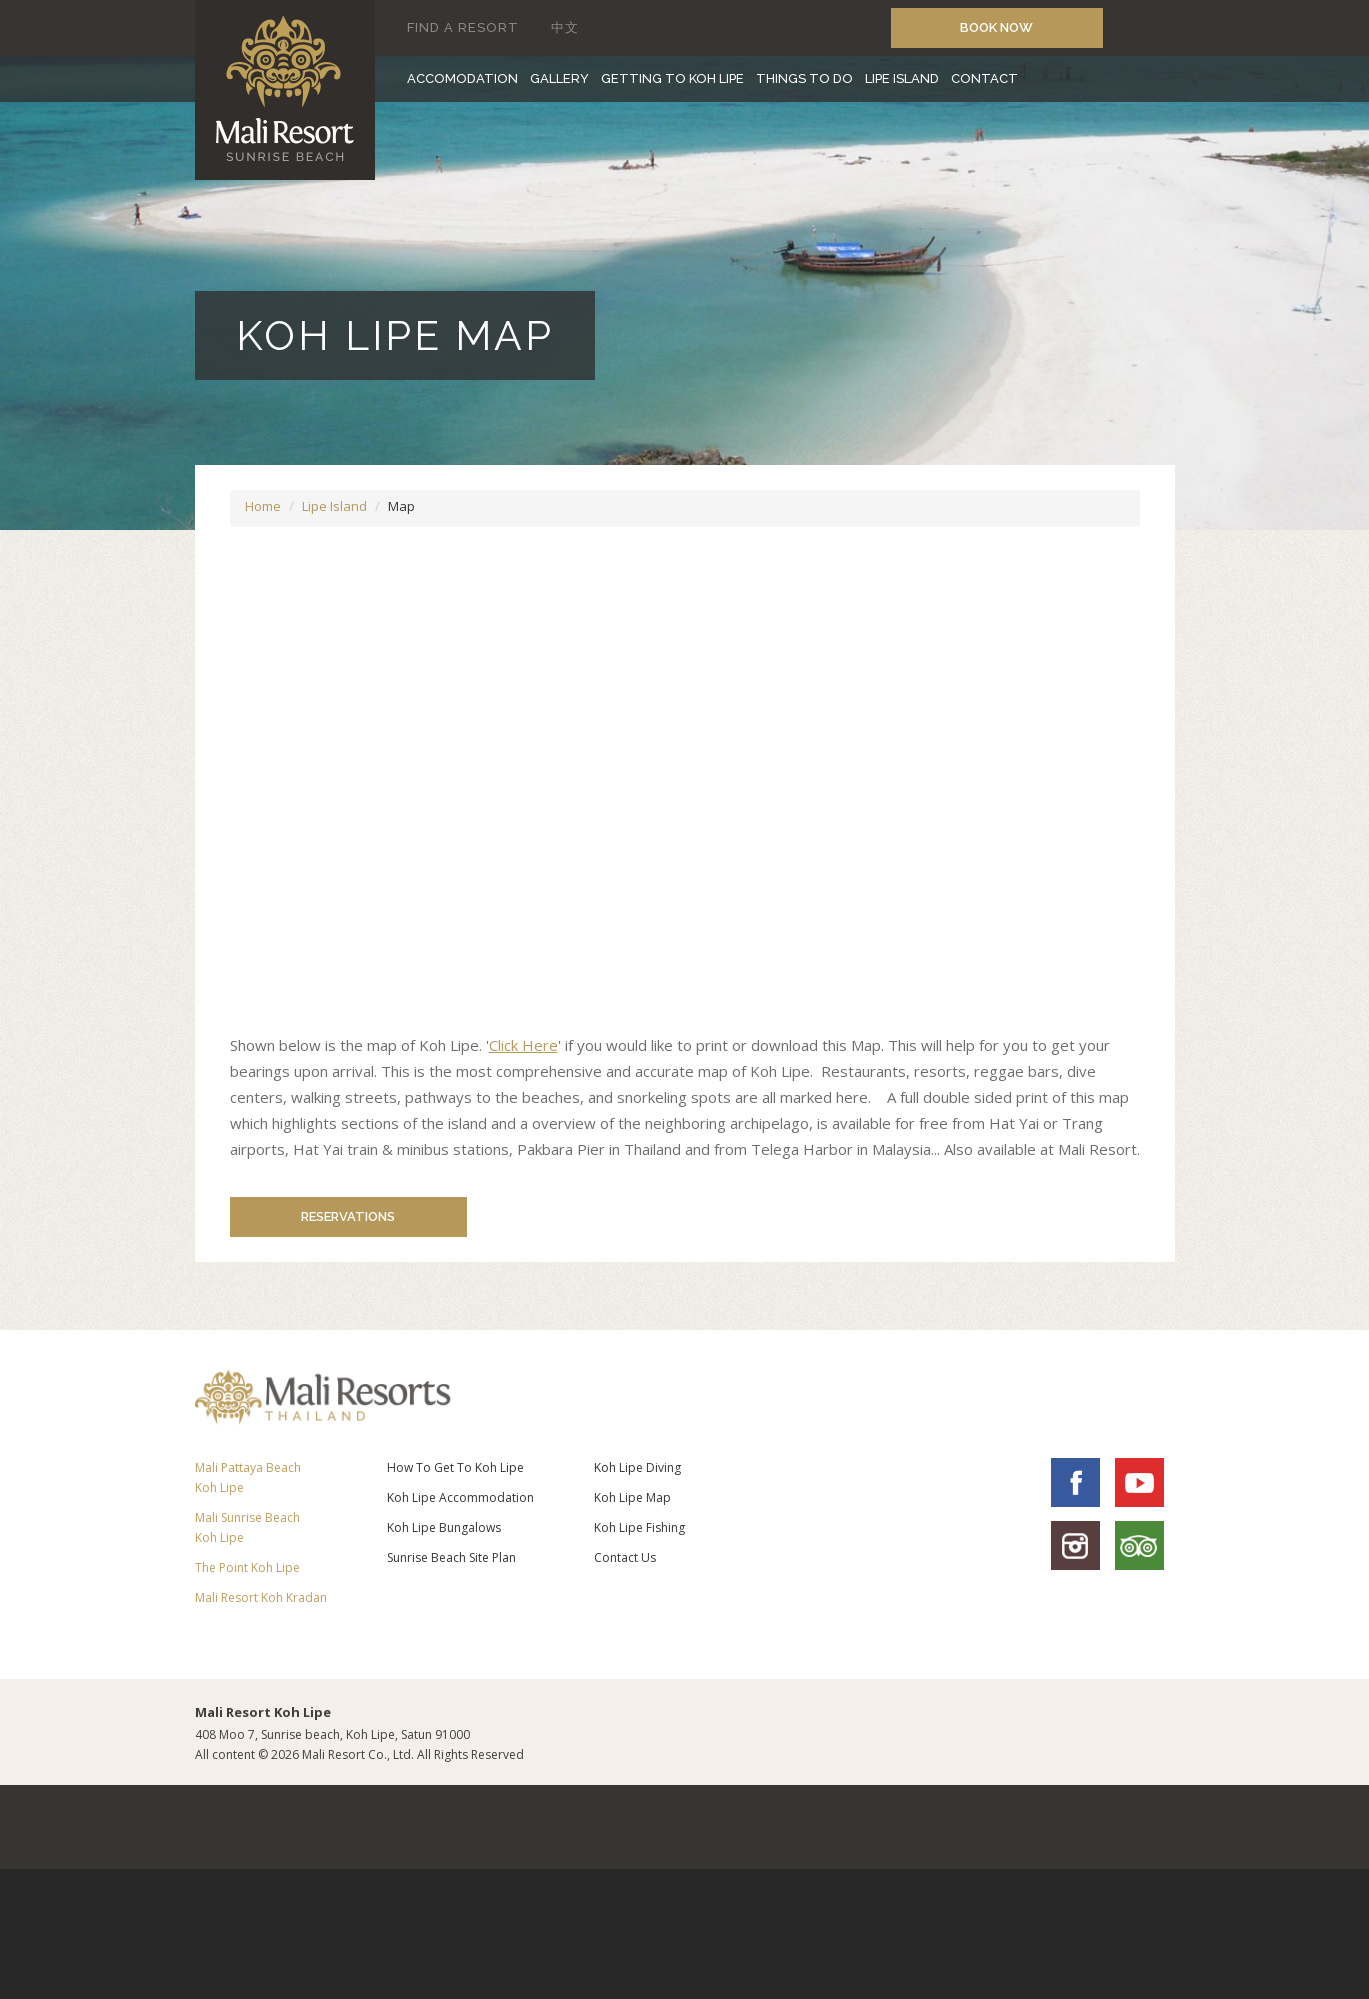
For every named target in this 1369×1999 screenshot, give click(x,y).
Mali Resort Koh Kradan (261, 1597)
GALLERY (559, 78)
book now (996, 27)
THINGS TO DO (804, 78)
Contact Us (625, 1557)
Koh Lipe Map (632, 1497)
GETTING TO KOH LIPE (672, 78)
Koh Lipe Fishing (639, 1527)
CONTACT (984, 78)
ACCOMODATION (462, 78)
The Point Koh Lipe (247, 1567)
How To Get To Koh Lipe (455, 1467)
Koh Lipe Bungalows (444, 1527)
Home (263, 506)
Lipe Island (334, 506)
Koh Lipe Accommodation (460, 1497)
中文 (565, 27)
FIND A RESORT (463, 27)
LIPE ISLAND (902, 78)
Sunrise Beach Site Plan (451, 1557)
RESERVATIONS (336, 1216)
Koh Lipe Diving (637, 1467)
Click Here (523, 1045)
